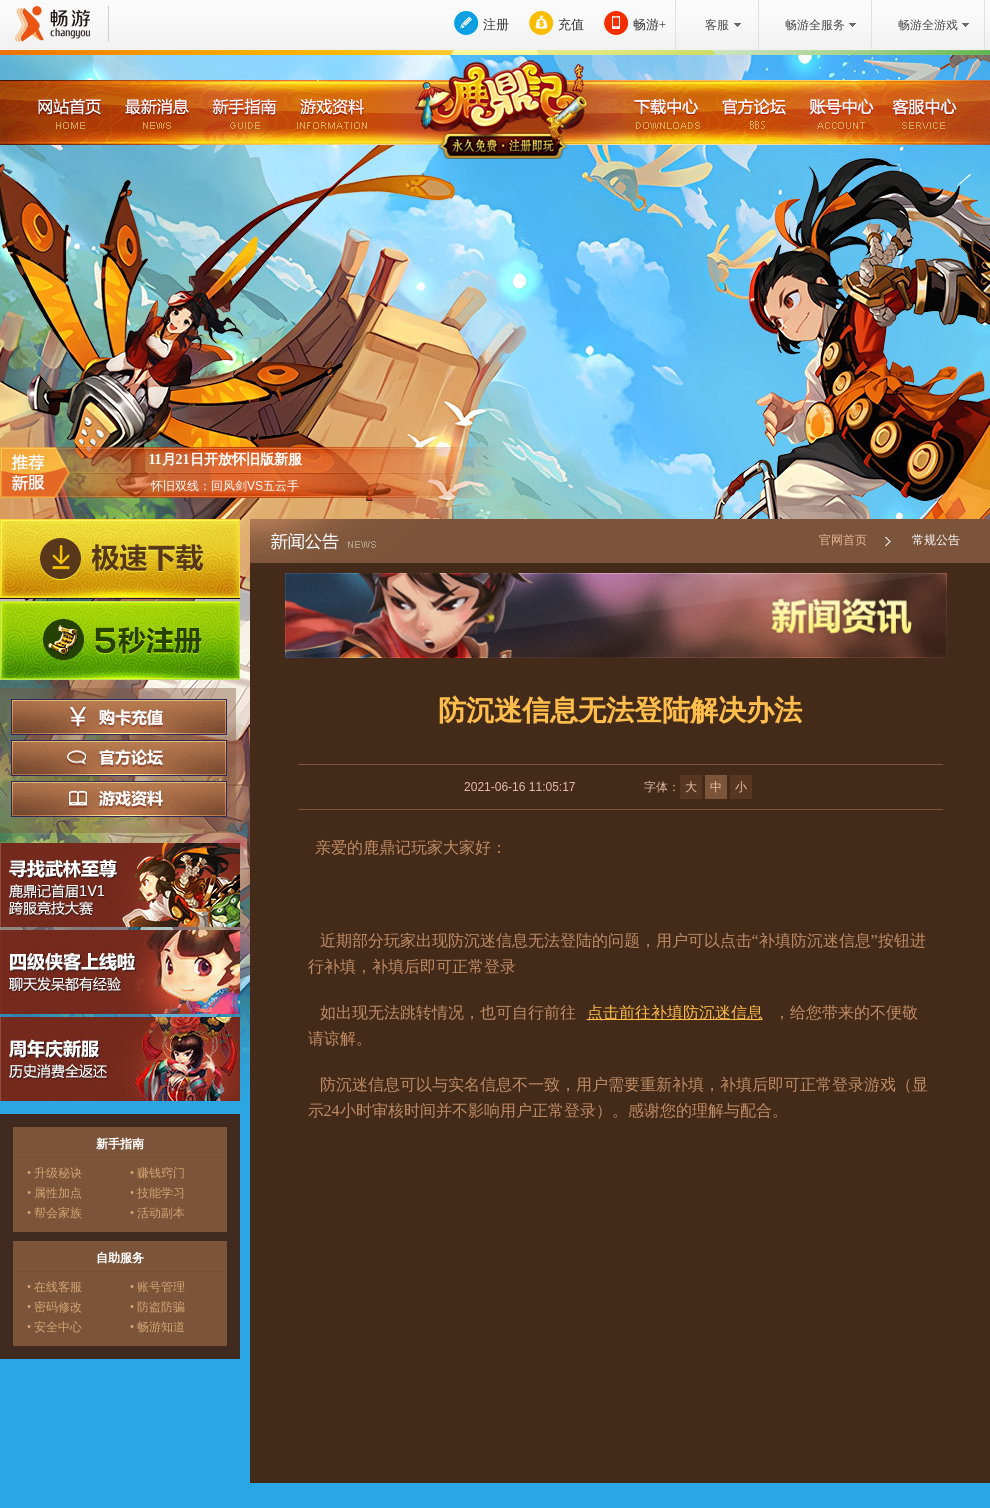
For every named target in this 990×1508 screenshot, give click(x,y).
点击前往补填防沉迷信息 (675, 1012)
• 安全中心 (54, 1327)
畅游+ (649, 24)
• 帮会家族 (54, 1213)
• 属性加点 (54, 1193)
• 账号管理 (157, 1287)
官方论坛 (119, 758)
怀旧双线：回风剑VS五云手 (225, 486)
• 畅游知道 (157, 1327)
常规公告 (936, 540)
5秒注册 (120, 641)
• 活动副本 (157, 1213)
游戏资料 (119, 799)
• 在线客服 (54, 1287)
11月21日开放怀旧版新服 (224, 459)
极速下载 (120, 559)
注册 (496, 24)
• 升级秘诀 (54, 1173)
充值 (571, 24)
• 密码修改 (54, 1307)
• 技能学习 (157, 1193)
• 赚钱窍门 (157, 1173)
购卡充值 (119, 717)
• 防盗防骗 (157, 1307)
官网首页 (843, 540)
